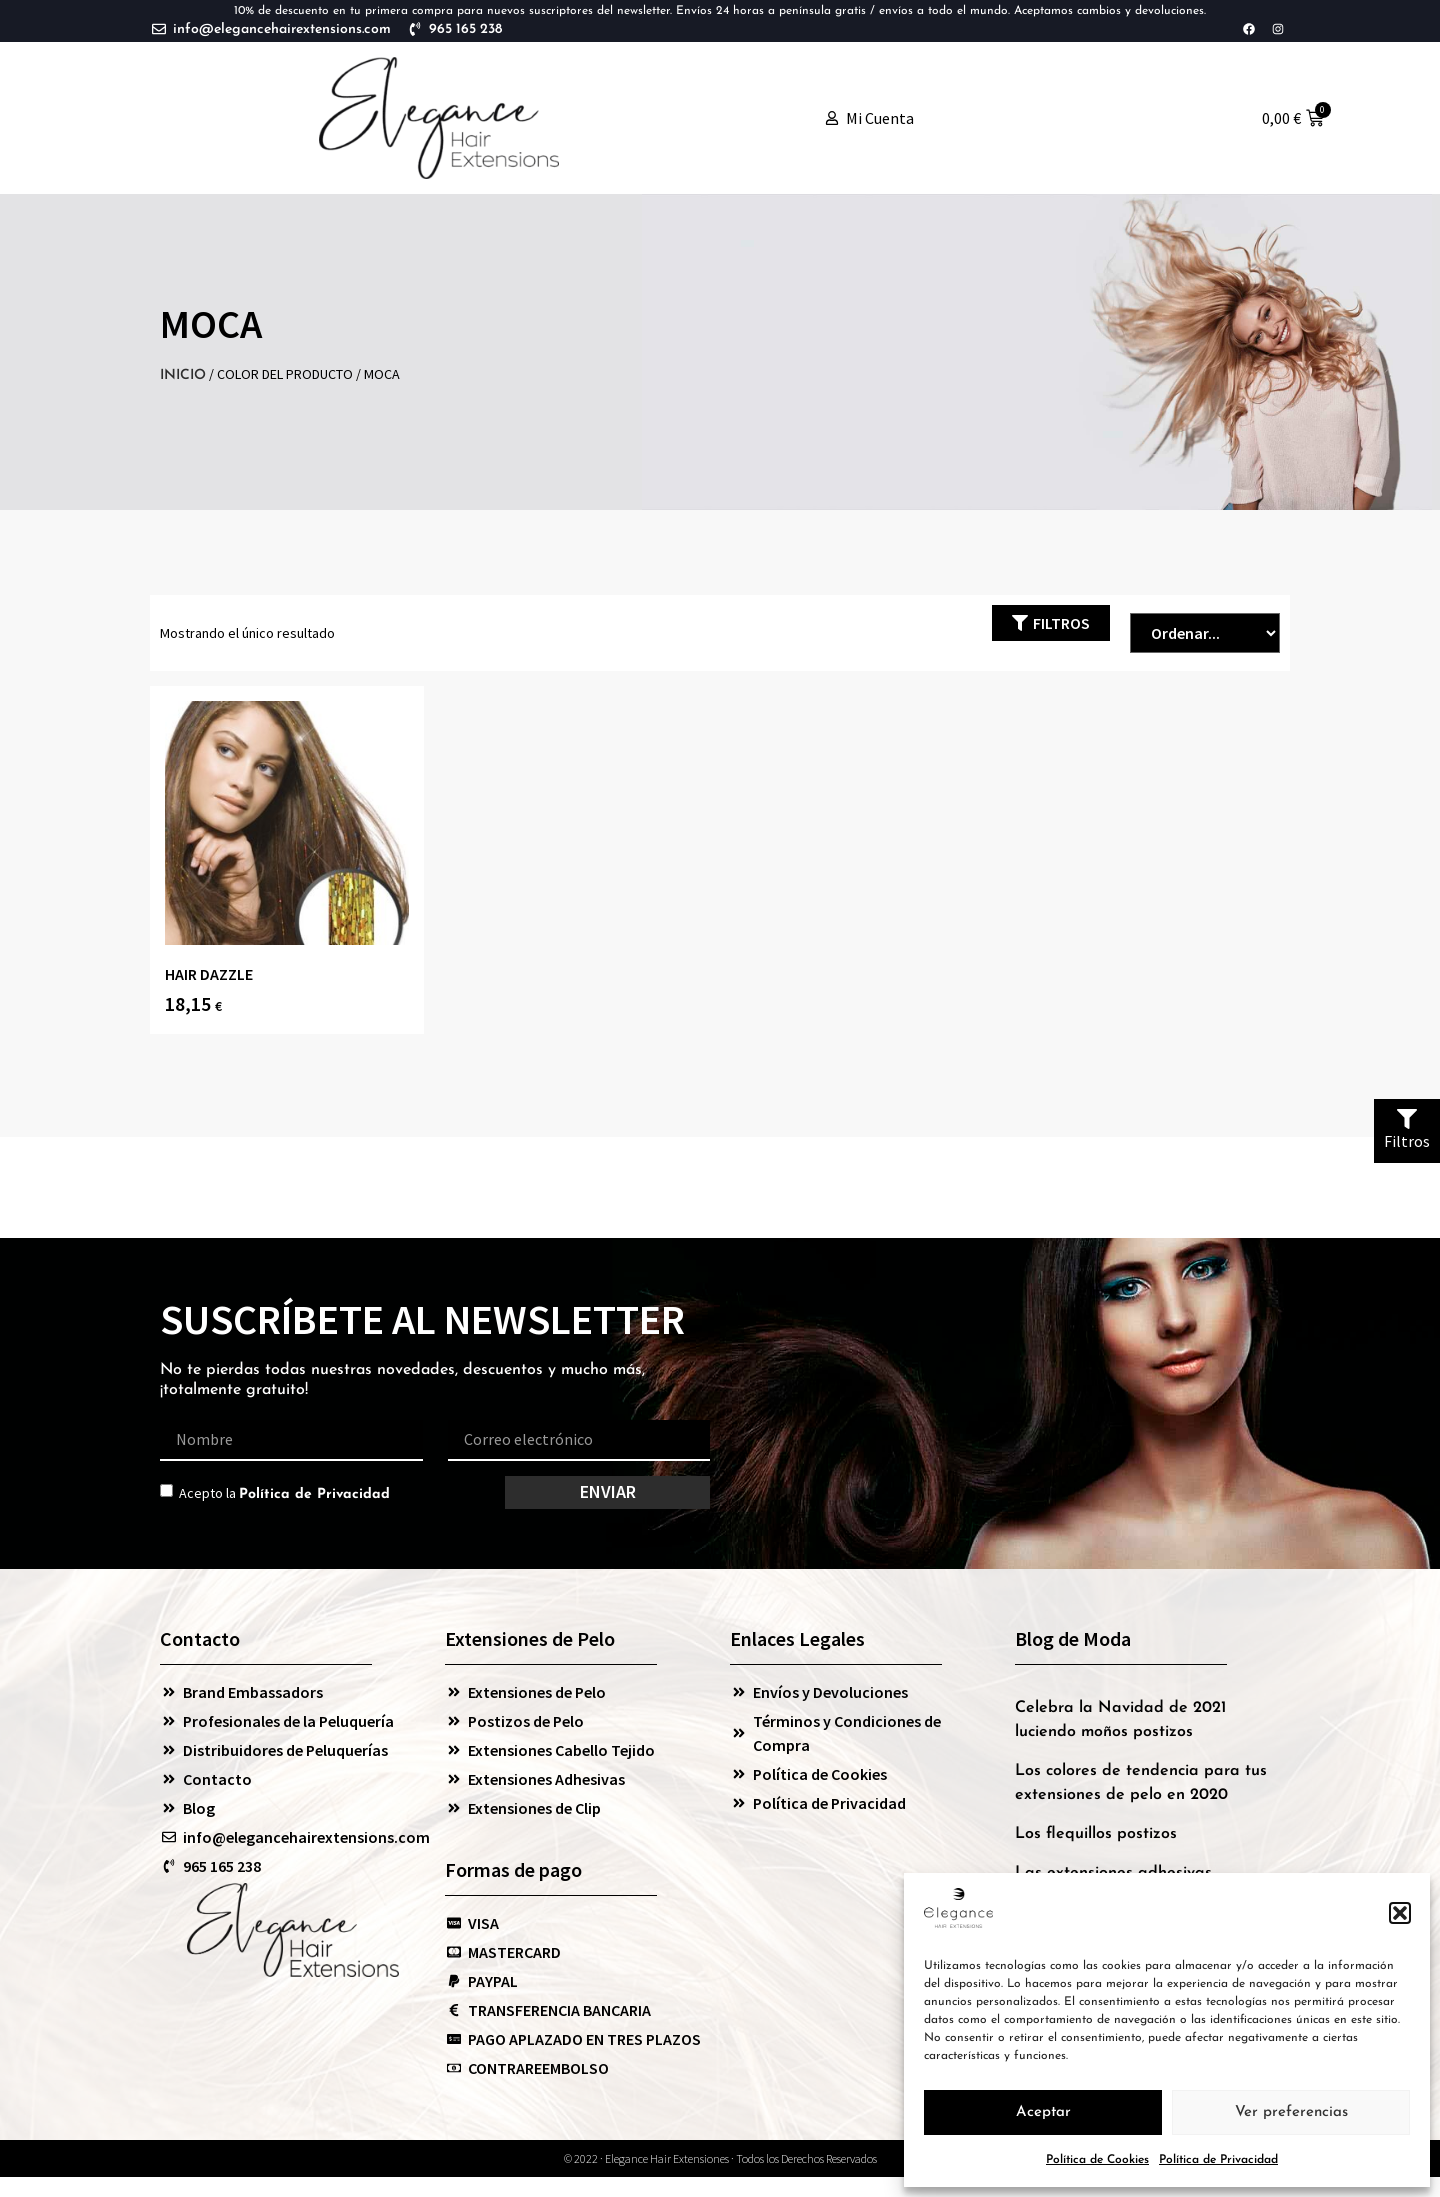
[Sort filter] (1205, 633)
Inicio (183, 375)
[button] (1400, 1913)
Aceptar (1043, 2112)
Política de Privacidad (1218, 2160)
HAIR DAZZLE (209, 974)
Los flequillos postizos (1096, 1834)
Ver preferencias (1291, 2112)
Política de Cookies (1097, 2160)
